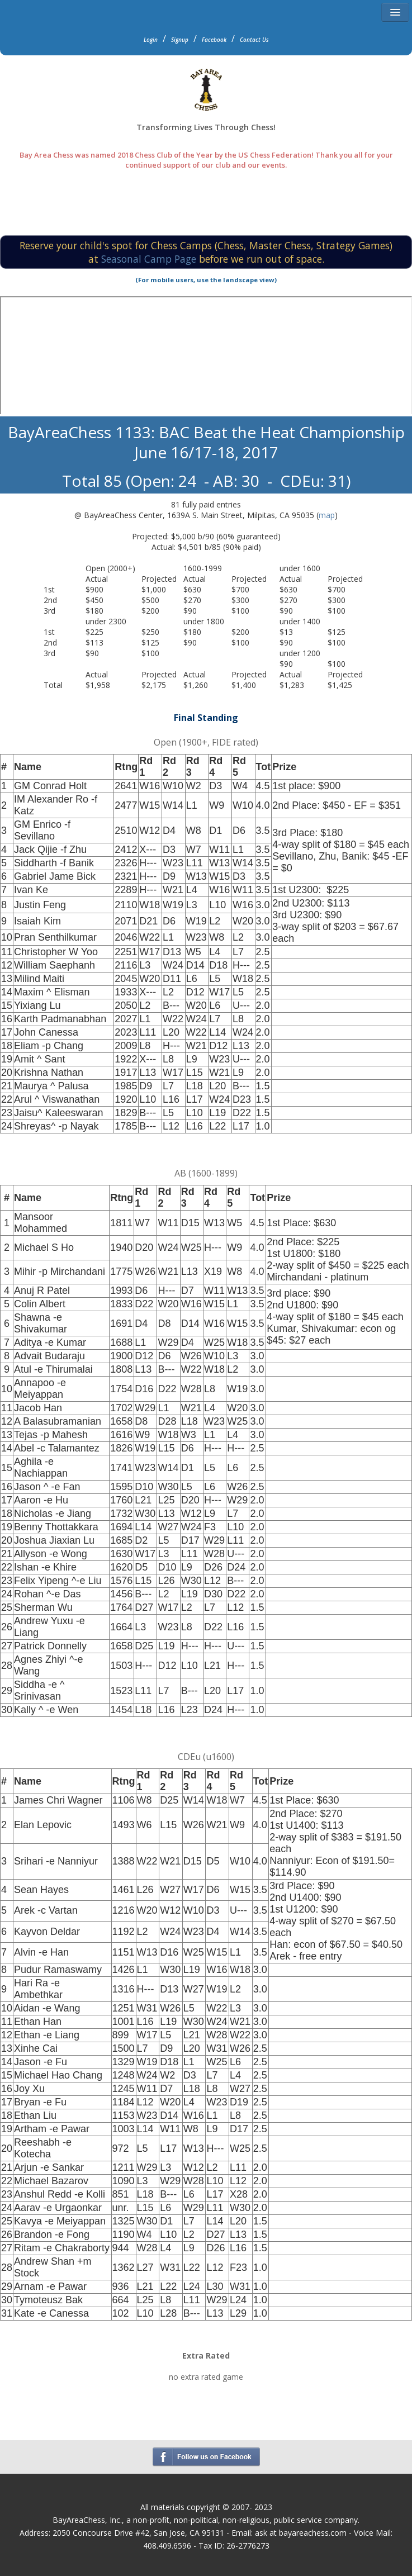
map (327, 515)
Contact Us (254, 40)
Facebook (214, 40)
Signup (179, 40)
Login (151, 40)
